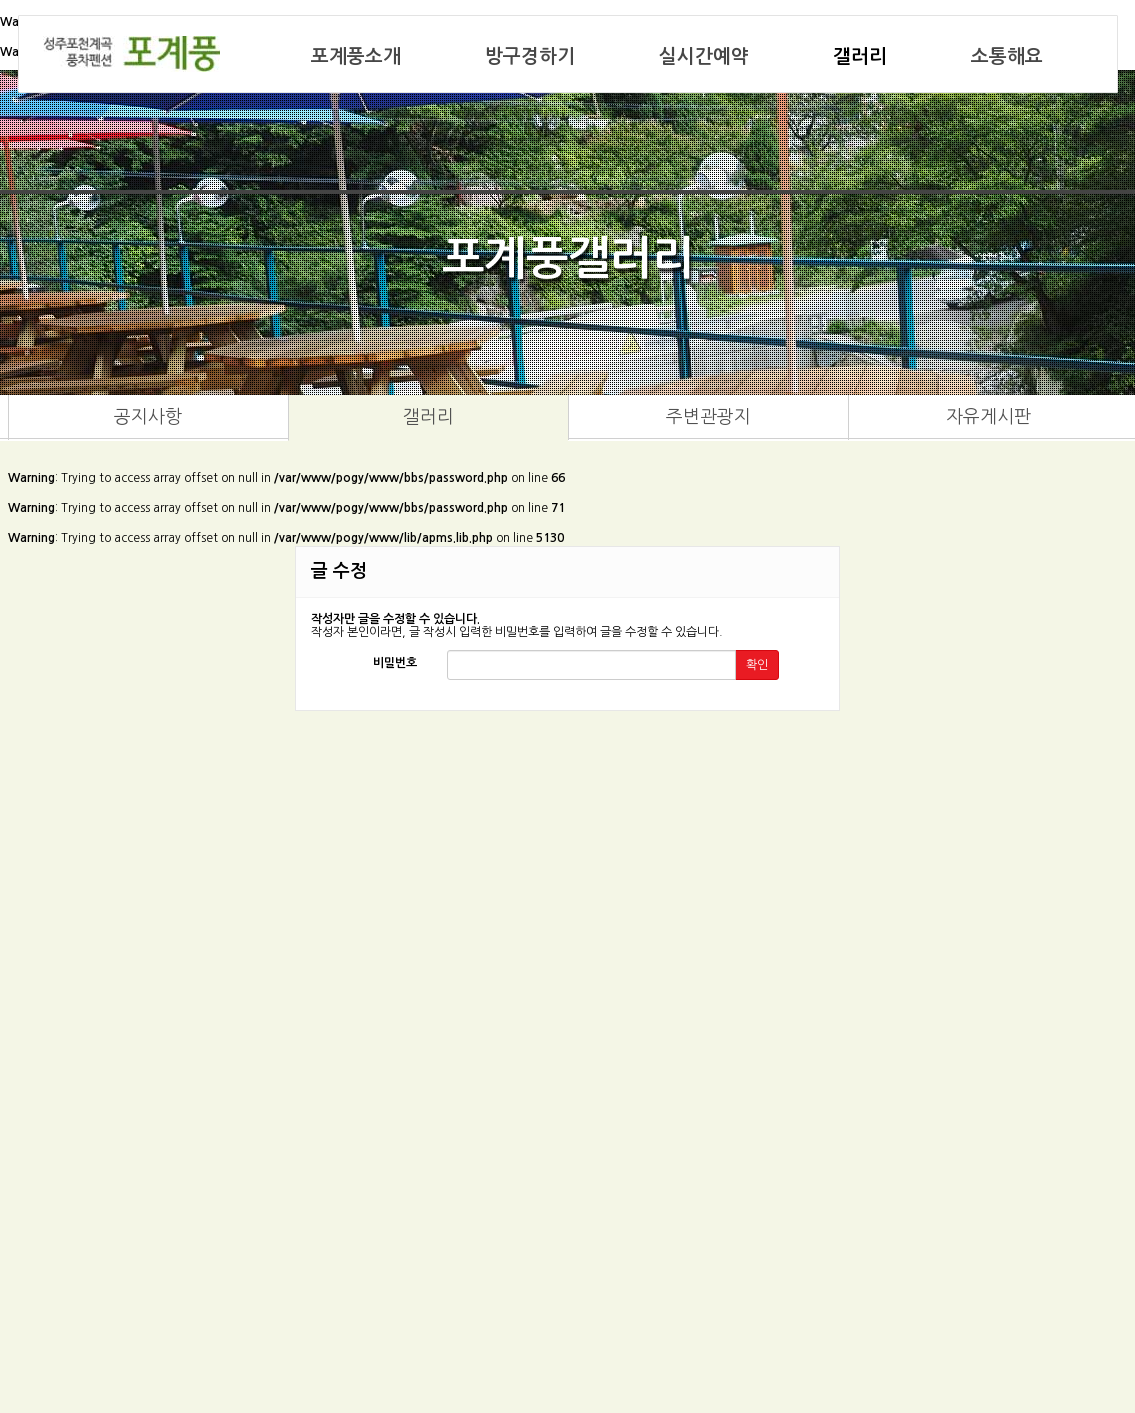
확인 (757, 665)
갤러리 (860, 56)
